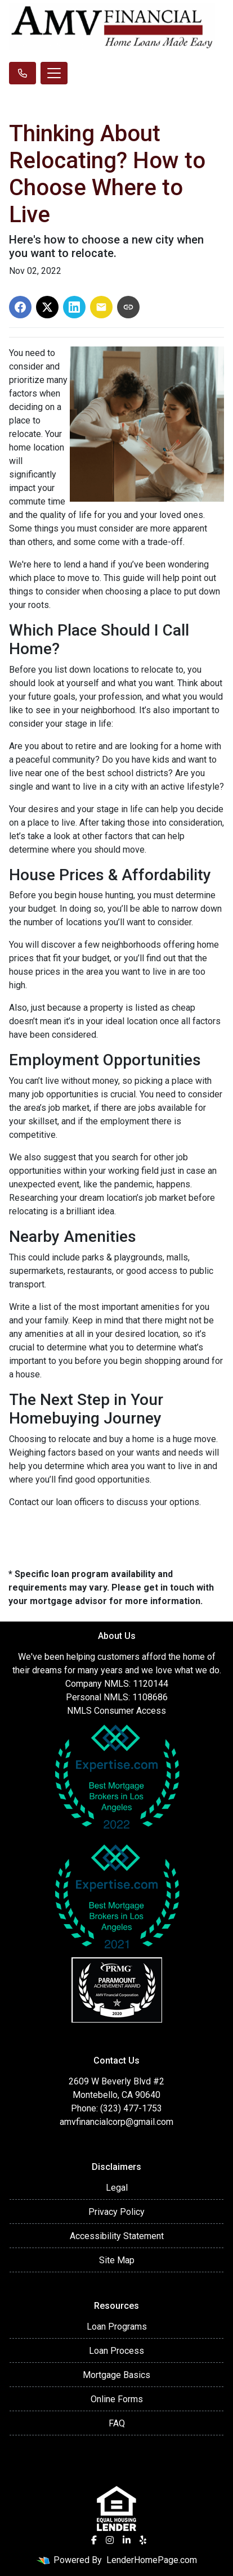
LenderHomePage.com (151, 2560)
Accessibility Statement (117, 2236)
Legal (117, 2187)
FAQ (117, 2423)
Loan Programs (117, 2326)
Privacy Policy (116, 2211)
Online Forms (117, 2399)
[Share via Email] (101, 307)
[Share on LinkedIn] (74, 307)
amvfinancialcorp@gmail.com (116, 2121)
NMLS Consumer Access (116, 1710)
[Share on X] (47, 307)
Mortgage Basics (116, 2375)
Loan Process (116, 2350)
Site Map (117, 2260)
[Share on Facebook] (20, 307)
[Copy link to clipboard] (128, 307)
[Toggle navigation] (54, 73)
